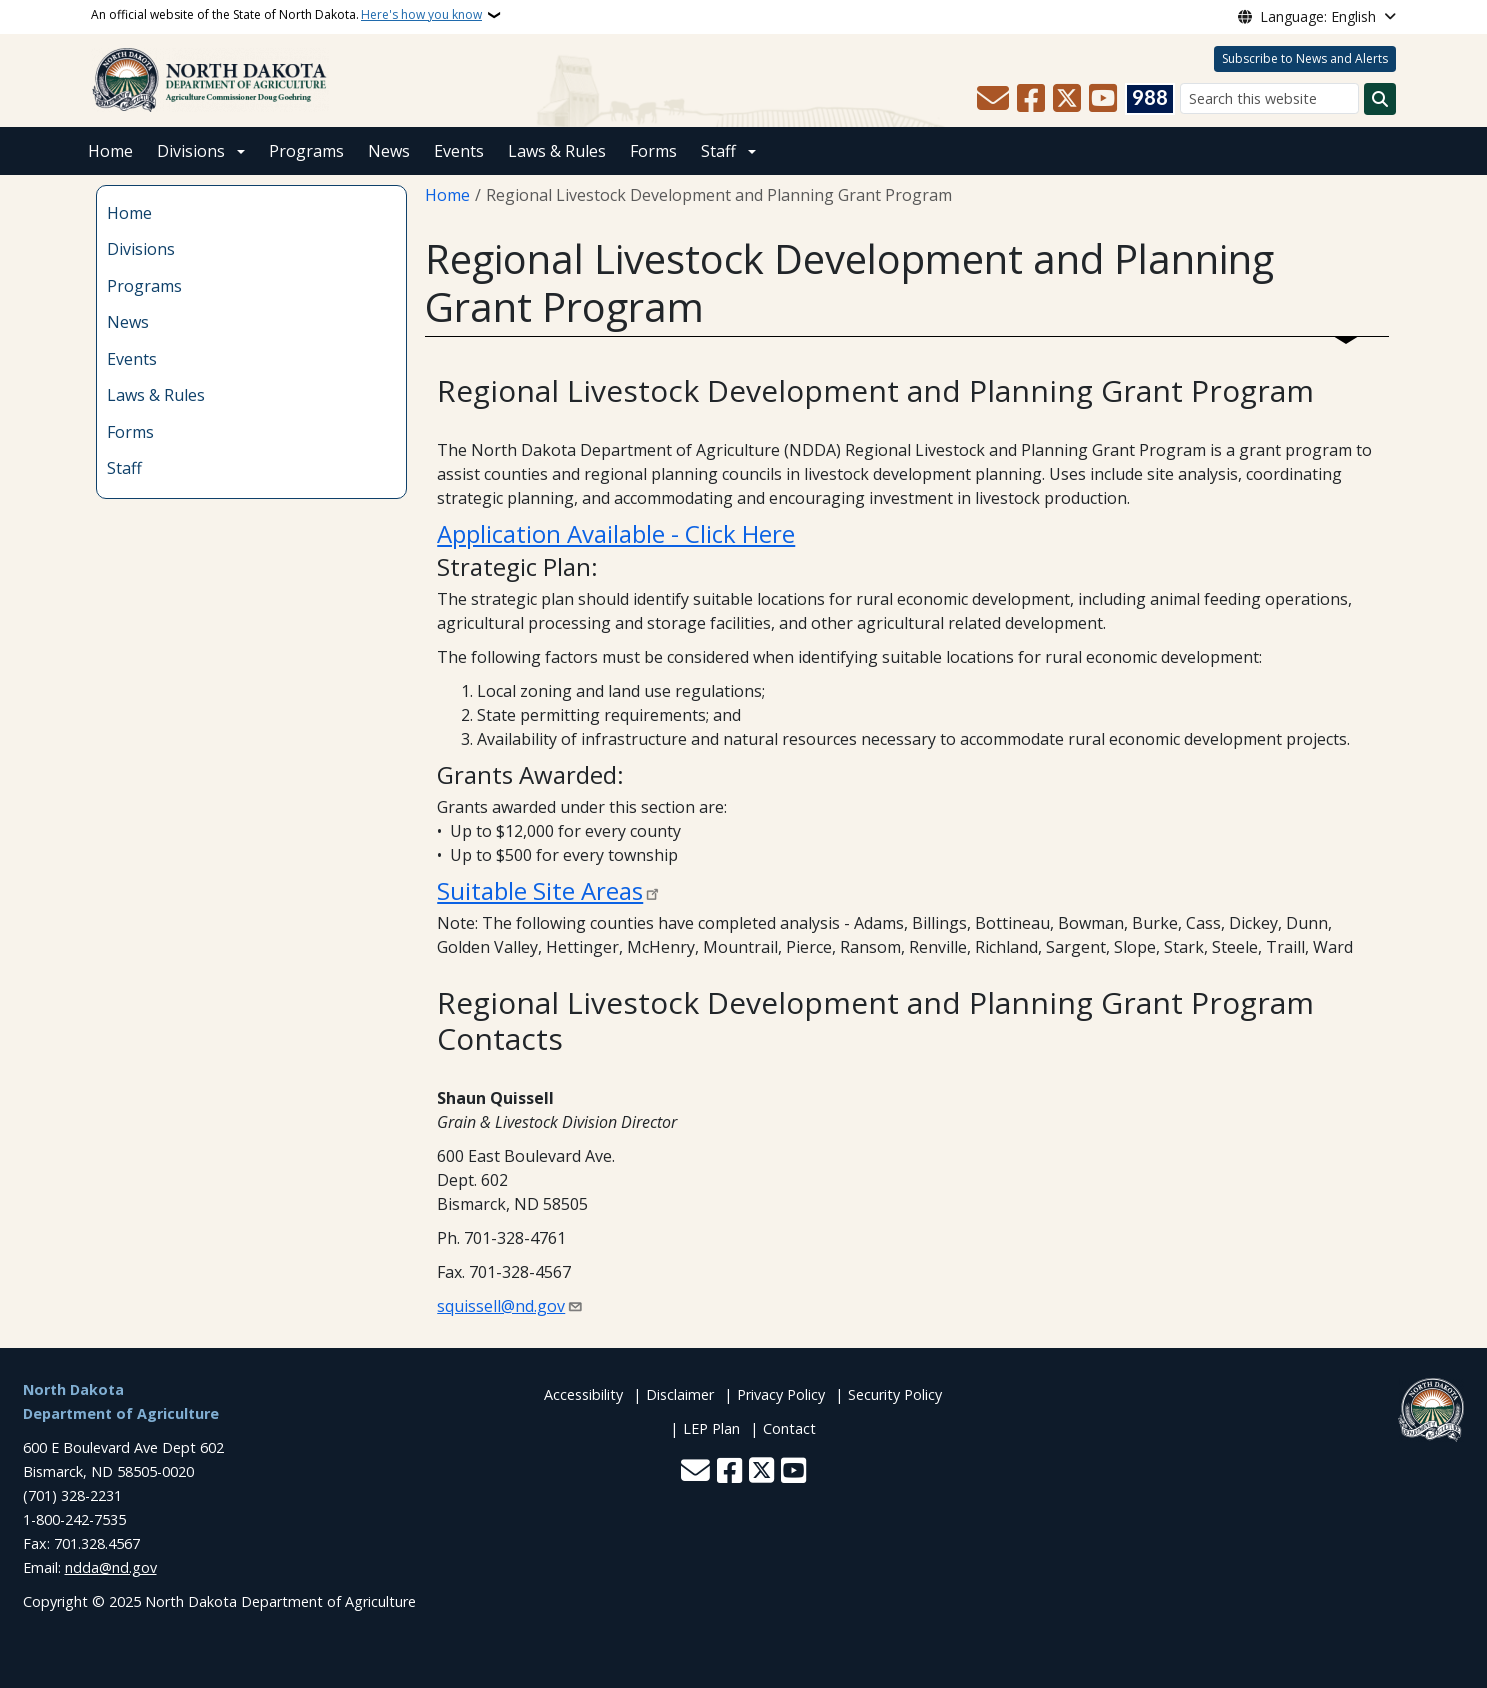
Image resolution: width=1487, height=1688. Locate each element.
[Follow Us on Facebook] (1031, 99)
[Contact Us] (993, 99)
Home (110, 151)
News (389, 151)
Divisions (191, 151)
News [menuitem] (128, 322)
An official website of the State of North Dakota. (286, 15)
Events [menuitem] (132, 359)
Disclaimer (680, 1394)
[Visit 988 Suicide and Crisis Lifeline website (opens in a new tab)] (1150, 99)
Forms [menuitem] (130, 432)
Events (459, 151)
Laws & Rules (557, 151)
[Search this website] (1269, 98)
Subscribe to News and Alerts (1305, 58)
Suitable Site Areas (540, 890)
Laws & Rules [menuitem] (156, 395)
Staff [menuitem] (124, 468)
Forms (653, 151)
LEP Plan (711, 1428)
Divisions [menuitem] (141, 249)
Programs (306, 151)
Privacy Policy (781, 1394)
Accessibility (583, 1394)
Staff (718, 151)
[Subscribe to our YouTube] (1103, 99)
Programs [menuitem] (144, 286)
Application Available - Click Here (616, 533)
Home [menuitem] (129, 213)
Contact (789, 1428)
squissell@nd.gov (501, 1306)
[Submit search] (1380, 99)
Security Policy (895, 1394)
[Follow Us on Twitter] (1067, 99)
